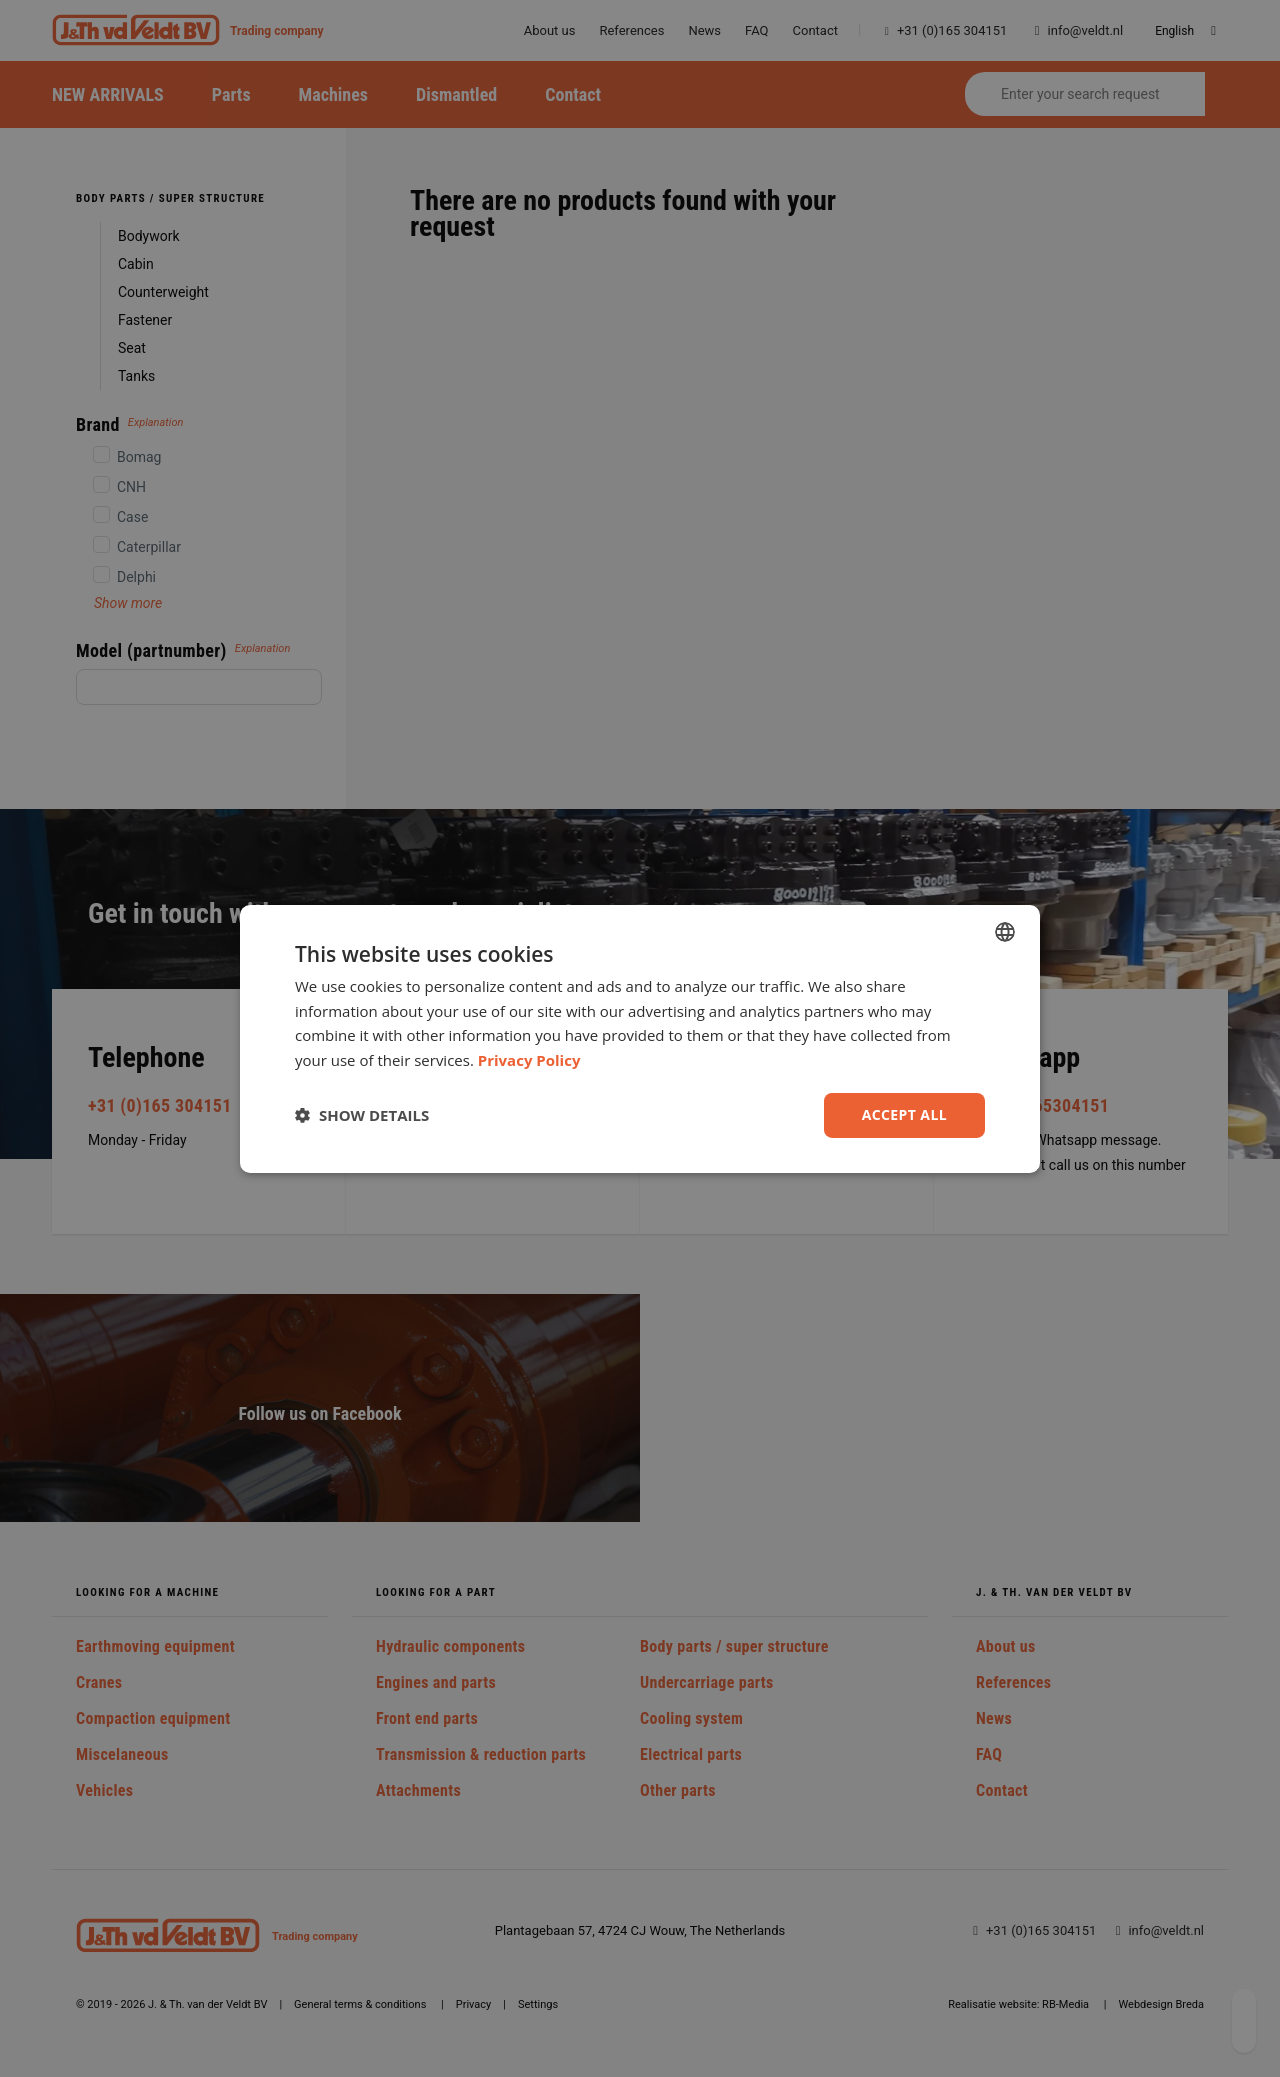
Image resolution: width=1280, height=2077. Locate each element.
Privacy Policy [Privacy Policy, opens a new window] (529, 1060)
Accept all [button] (904, 1114)
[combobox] (1005, 931)
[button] (362, 1115)
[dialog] (640, 1038)
